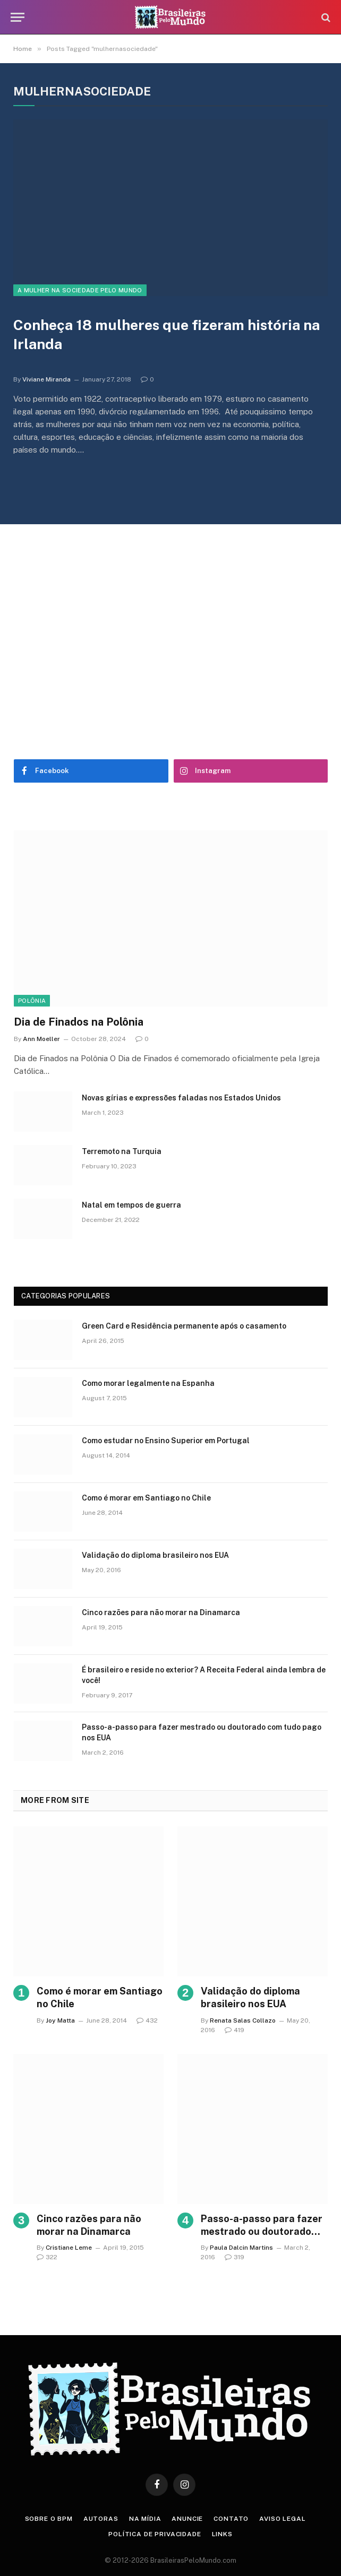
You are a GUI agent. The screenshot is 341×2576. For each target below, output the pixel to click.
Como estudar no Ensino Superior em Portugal (166, 1440)
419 (234, 2030)
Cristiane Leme (69, 2247)
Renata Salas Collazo (243, 2020)
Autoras (100, 2518)
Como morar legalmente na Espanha (148, 1383)
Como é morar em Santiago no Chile (146, 1498)
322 (47, 2257)
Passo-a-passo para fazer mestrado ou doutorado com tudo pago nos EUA (201, 1732)
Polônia (32, 1001)
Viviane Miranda (46, 379)
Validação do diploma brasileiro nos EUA (155, 1555)
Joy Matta (60, 2020)
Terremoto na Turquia (121, 1151)
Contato (231, 2518)
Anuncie (187, 2518)
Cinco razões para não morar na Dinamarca (161, 1612)
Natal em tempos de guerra (131, 1205)
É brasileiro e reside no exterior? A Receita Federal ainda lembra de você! (204, 1675)
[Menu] (17, 17)
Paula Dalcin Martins (241, 2247)
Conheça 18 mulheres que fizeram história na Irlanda (166, 334)
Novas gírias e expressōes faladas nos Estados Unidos (181, 1098)
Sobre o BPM (49, 2518)
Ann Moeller (41, 1039)
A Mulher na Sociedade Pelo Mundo (80, 290)
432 (147, 2020)
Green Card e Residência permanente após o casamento (184, 1326)
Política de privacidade (154, 2534)
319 (234, 2257)
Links (222, 2534)
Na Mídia (145, 2518)
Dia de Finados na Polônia (78, 1022)
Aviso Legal (282, 2518)
